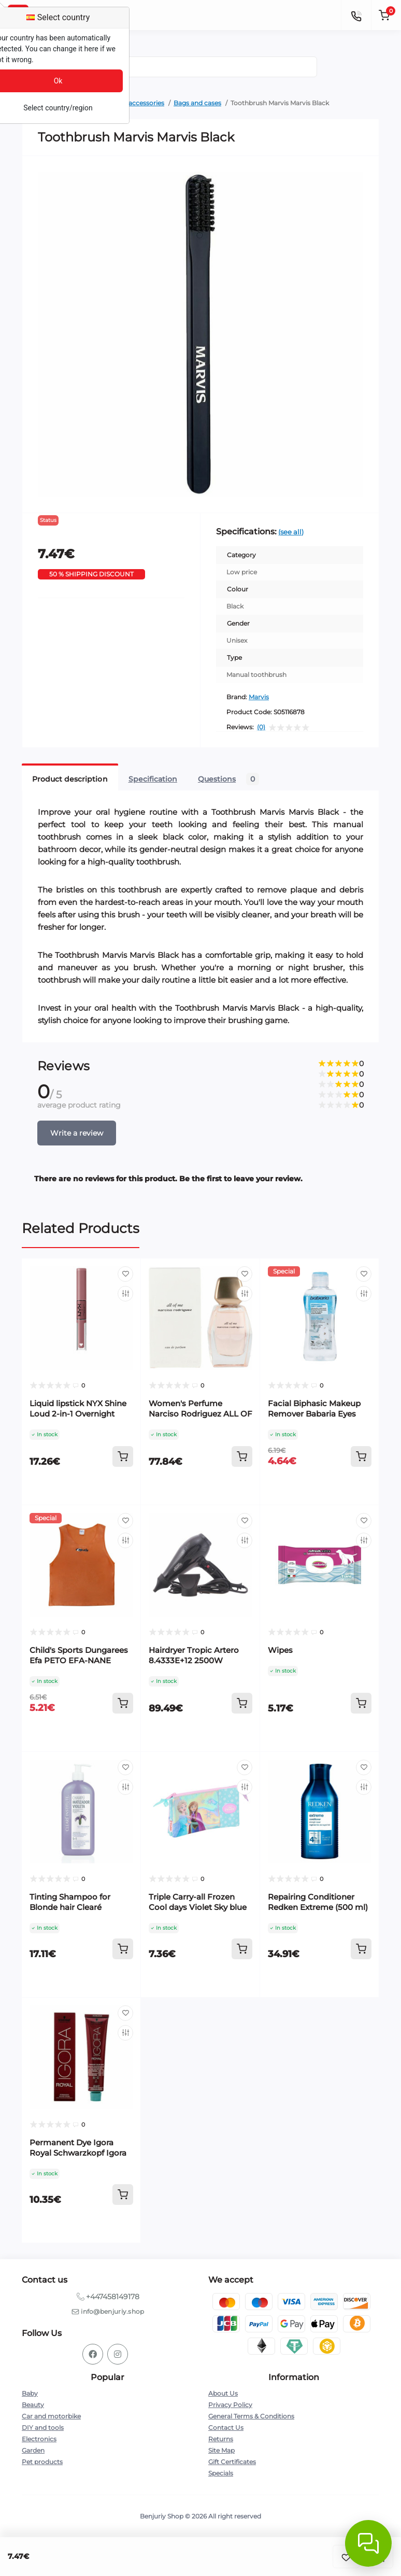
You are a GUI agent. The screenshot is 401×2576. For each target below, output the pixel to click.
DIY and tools (43, 2427)
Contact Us (226, 2427)
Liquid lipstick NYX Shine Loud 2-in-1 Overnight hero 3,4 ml (78, 1413)
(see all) (291, 532)
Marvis (259, 697)
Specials (220, 2473)
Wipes (280, 1650)
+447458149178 (112, 2296)
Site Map (221, 2450)
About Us (223, 2393)
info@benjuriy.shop (112, 2311)
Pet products (42, 2462)
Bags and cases (197, 103)
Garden (33, 2450)
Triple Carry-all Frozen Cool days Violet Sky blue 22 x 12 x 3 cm (198, 1907)
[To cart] (122, 1456)
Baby (30, 2393)
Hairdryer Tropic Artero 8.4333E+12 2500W (194, 1655)
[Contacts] (356, 15)
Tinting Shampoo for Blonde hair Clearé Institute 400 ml (70, 1907)
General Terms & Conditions (251, 2416)
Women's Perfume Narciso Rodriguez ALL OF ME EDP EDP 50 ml (200, 1413)
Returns (220, 2439)
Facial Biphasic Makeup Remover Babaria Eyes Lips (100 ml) (314, 1413)
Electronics (39, 2439)
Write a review (76, 1133)
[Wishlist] (125, 1274)
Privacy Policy (230, 2405)
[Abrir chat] (368, 2543)
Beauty (33, 2405)
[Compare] (125, 1293)
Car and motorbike (51, 2416)
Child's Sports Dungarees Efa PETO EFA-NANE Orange (79, 1660)
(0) (261, 727)
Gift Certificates (232, 2462)
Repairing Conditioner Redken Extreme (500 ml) (318, 1902)
